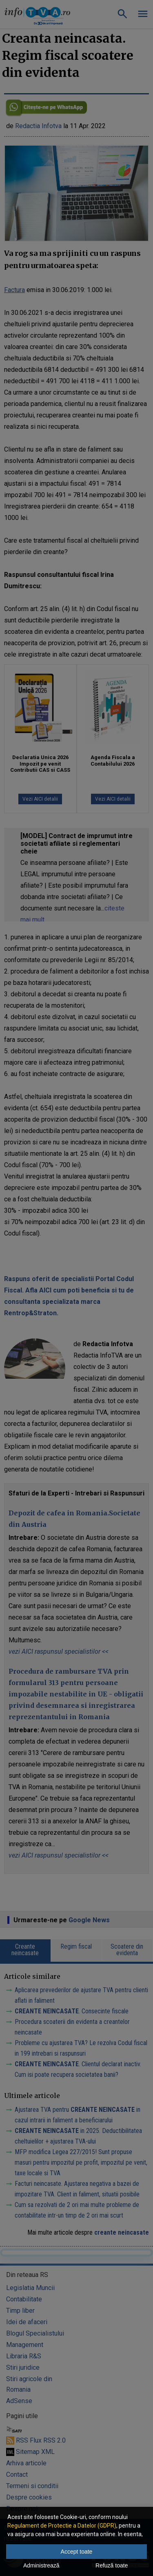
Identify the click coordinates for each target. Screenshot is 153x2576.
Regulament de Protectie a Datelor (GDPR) (61, 2525)
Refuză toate (111, 2565)
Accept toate (77, 2551)
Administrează (41, 2565)
